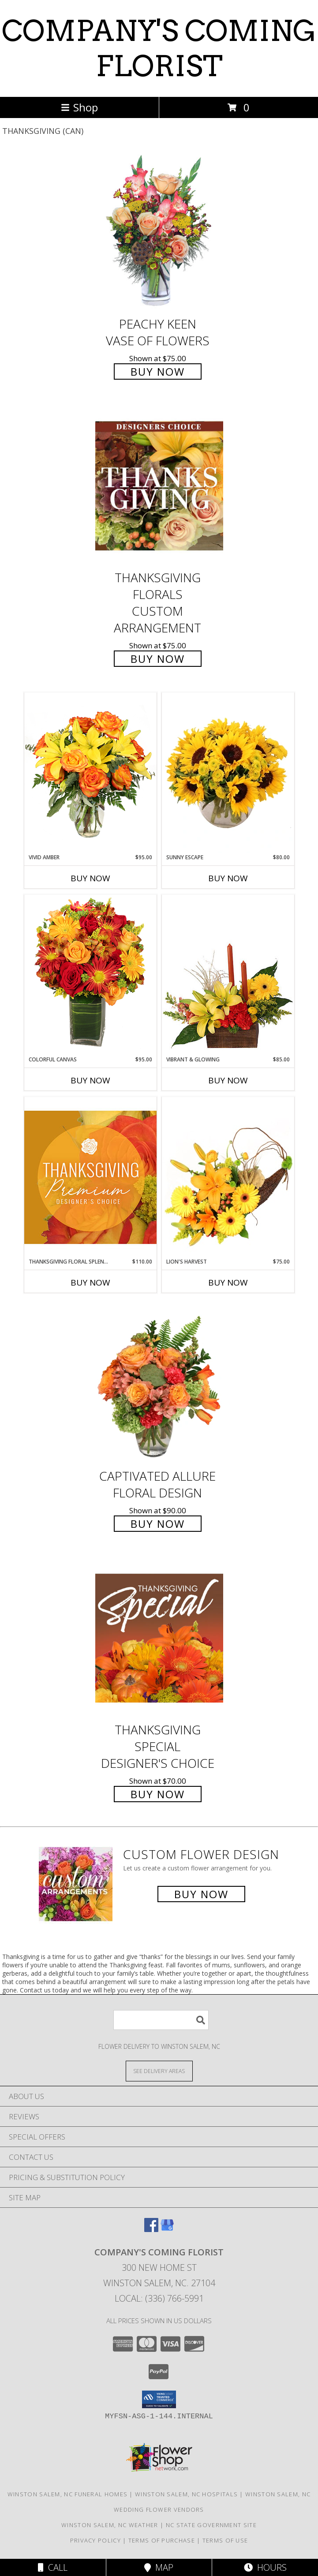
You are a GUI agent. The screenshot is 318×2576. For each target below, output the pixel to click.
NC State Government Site (211, 2525)
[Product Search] (161, 2020)
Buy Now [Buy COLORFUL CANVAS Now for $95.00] (90, 1080)
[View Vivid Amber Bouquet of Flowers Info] (90, 773)
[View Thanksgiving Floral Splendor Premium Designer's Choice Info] (90, 1177)
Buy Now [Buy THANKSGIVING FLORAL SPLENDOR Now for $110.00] (90, 1282)
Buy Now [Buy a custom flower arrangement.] (201, 1894)
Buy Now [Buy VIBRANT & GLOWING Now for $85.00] (228, 1080)
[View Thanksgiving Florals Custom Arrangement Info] (159, 486)
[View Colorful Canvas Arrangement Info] (90, 975)
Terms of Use (225, 2540)
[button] (159, 2399)
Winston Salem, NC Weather (109, 2525)
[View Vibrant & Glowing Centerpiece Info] (228, 975)
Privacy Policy (95, 2540)
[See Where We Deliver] (159, 2070)
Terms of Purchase (161, 2540)
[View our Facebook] (151, 2229)
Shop (79, 107)
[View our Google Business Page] (167, 2229)
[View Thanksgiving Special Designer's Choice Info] (159, 1638)
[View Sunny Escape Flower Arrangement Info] (228, 773)
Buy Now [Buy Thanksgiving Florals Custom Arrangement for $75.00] (158, 658)
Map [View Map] (158, 2567)
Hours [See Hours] (265, 2567)
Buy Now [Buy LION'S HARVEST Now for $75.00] (228, 1282)
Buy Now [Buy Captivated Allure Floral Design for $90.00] (158, 1523)
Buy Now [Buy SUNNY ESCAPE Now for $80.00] (228, 878)
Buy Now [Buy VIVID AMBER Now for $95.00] (90, 878)
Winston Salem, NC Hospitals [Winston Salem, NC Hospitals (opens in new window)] (186, 2494)
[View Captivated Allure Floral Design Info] (159, 1384)
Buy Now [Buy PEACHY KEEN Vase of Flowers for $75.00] (158, 371)
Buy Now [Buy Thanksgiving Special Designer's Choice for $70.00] (158, 1794)
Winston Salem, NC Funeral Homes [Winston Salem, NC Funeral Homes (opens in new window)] (67, 2494)
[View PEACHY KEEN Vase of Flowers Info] (159, 232)
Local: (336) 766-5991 (159, 2298)
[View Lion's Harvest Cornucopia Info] (228, 1177)
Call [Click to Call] (52, 2567)
